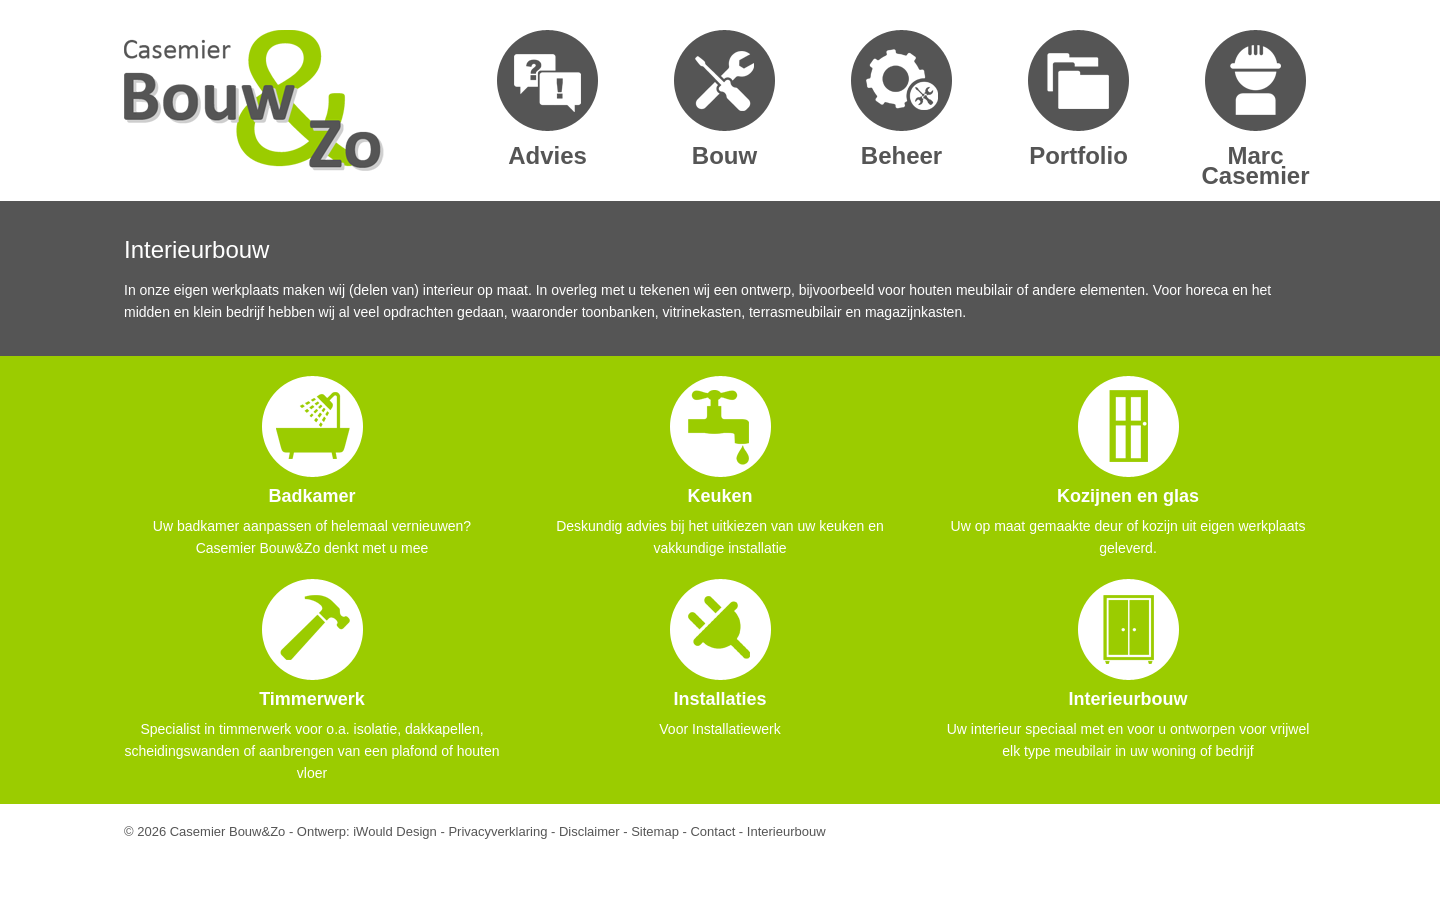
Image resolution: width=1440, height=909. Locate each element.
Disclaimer (589, 831)
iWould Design (395, 831)
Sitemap (655, 831)
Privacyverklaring (497, 831)
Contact (712, 831)
